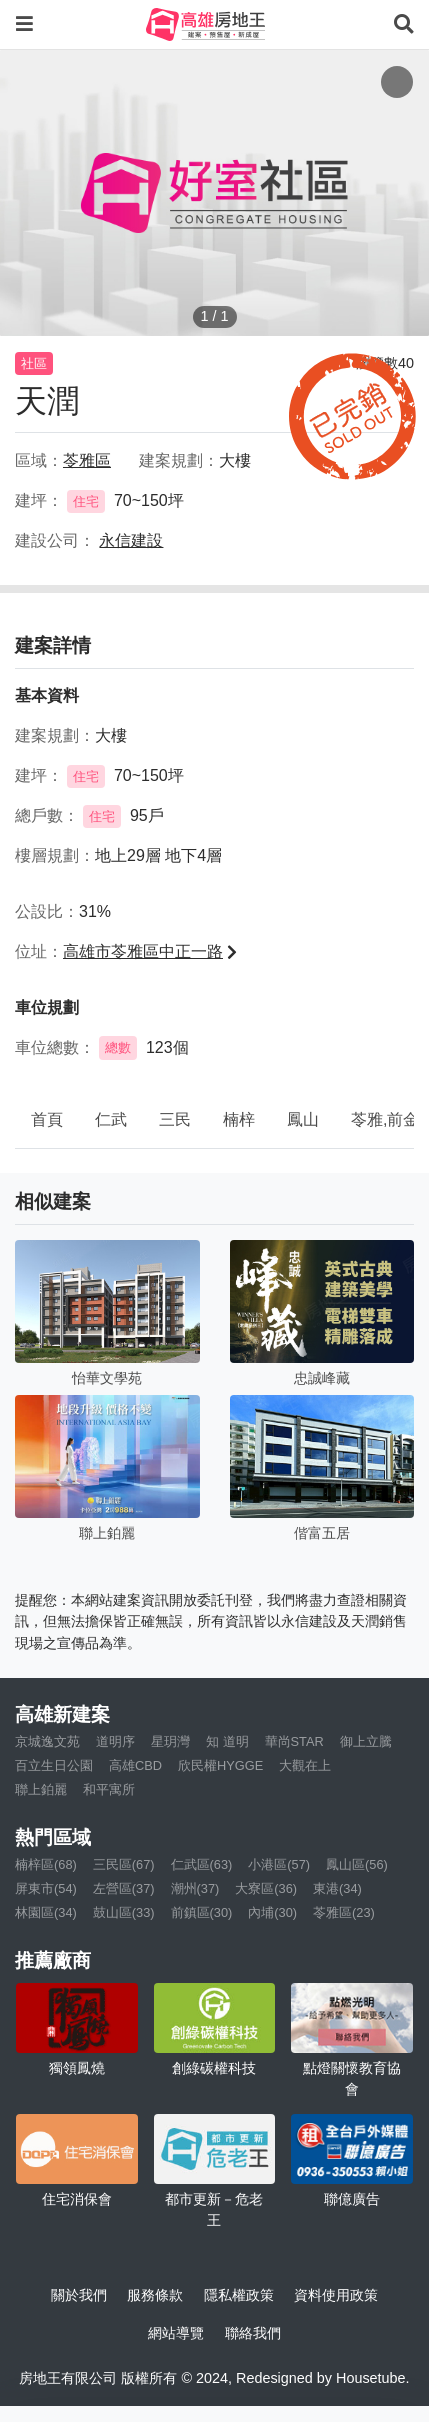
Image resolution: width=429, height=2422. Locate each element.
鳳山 (303, 1119)
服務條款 (155, 2295)
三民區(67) (124, 1864)
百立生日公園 (54, 1765)
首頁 (47, 1119)
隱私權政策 (239, 2295)
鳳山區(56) (357, 1864)
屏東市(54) (46, 1888)
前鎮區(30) (202, 1912)
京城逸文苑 (47, 1741)
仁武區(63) (202, 1864)
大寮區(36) (266, 1888)
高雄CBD (135, 1765)
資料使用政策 (336, 2295)
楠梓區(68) (46, 1864)
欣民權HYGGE (220, 1765)
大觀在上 (305, 1765)
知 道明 (227, 1741)
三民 (175, 1119)
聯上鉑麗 (41, 1789)
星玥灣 (170, 1741)
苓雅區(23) (344, 1912)
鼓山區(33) (124, 1912)
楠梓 (239, 1119)
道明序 (115, 1741)
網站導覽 (176, 2333)
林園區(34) (46, 1912)
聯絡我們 (253, 2333)
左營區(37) (124, 1888)
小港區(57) (279, 1864)
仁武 (111, 1119)
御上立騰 (366, 1741)
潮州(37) (195, 1888)
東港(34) (337, 1888)
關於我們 (79, 2295)
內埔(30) (272, 1912)
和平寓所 (109, 1789)
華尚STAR (294, 1741)
